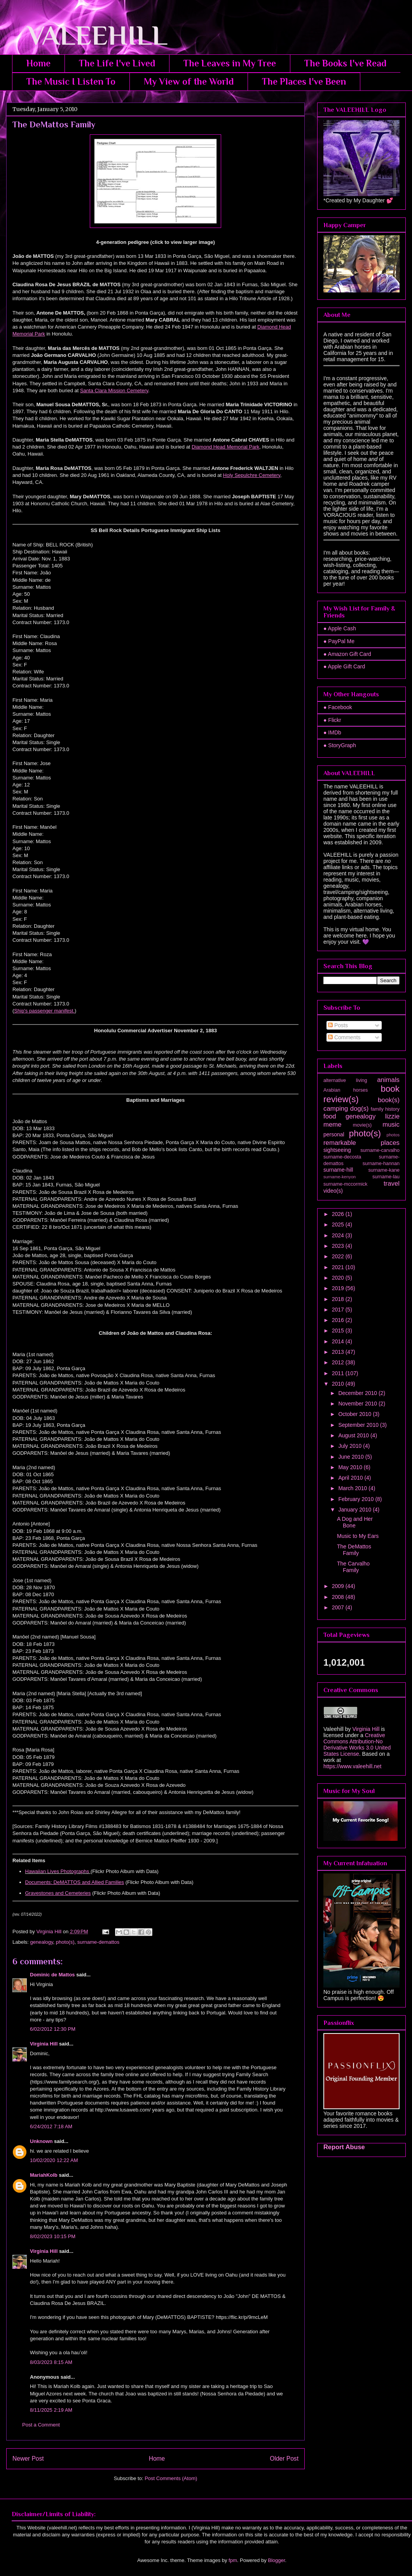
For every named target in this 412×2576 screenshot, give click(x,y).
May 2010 (350, 1467)
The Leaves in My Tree (229, 63)
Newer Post (28, 2458)
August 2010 (354, 1435)
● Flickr (332, 720)
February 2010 (356, 1499)
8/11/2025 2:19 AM (51, 2410)
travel (392, 1183)
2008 (339, 1597)
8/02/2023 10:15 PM (52, 2236)
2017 (339, 1309)
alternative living (345, 1080)
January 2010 (355, 1509)
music (391, 1124)
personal (333, 1134)
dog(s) (359, 1108)
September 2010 (359, 1425)
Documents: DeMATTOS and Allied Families (74, 1882)
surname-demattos (98, 1942)
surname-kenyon (339, 1176)
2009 (339, 1586)
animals (388, 1080)
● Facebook (337, 707)
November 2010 (358, 1403)
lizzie (392, 1116)
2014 (339, 1341)
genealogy (41, 1942)
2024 (339, 1235)
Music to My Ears (358, 1536)
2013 (339, 1352)
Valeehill (333, 1729)
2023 (339, 1246)
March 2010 (353, 1488)
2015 (339, 1330)
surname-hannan (381, 1163)
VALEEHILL (87, 35)
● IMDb (332, 732)
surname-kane (384, 1170)
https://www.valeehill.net (352, 1766)
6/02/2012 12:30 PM (52, 2029)
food (329, 1116)
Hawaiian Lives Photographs (57, 1871)
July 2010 (350, 1446)
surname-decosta (342, 1157)
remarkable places (361, 1142)
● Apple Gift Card (344, 666)
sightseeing (337, 1150)
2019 (339, 1288)
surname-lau (386, 1176)
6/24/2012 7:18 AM (51, 2126)
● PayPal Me (338, 641)
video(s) (333, 1191)
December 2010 (358, 1393)
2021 (339, 1267)
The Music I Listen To (70, 81)
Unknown (41, 2141)
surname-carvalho (380, 1150)
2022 (339, 1256)
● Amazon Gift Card (347, 654)
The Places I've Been (304, 81)
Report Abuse (344, 2146)
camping (335, 1108)
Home (38, 63)
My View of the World (189, 81)
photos (393, 1134)
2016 (339, 1320)
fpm (233, 2560)
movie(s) (362, 1125)
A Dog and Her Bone (355, 1522)
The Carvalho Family (353, 1566)
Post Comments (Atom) (171, 2478)
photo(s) (65, 1942)
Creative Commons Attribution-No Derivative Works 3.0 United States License (357, 1744)
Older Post (284, 2458)
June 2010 (351, 1457)
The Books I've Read (345, 63)
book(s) (389, 1100)
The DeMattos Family (354, 1549)
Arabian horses (345, 1090)
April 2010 (351, 1478)
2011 (339, 1373)
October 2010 (355, 1414)
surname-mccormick (345, 1184)
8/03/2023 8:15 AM (51, 2362)
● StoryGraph (339, 745)
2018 (339, 1299)
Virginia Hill (44, 2044)
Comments (344, 1037)
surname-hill (338, 1170)
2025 (339, 1224)
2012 (339, 1362)
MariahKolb (44, 2175)
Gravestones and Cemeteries (58, 1893)
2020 (339, 1278)
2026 (339, 1214)
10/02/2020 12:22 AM (54, 2160)
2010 (339, 1384)
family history (385, 1109)
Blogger (276, 2560)
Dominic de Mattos (52, 1975)
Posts (338, 1025)
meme (332, 1124)
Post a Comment (41, 2425)
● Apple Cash (339, 628)
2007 (339, 1607)
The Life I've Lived (117, 63)
